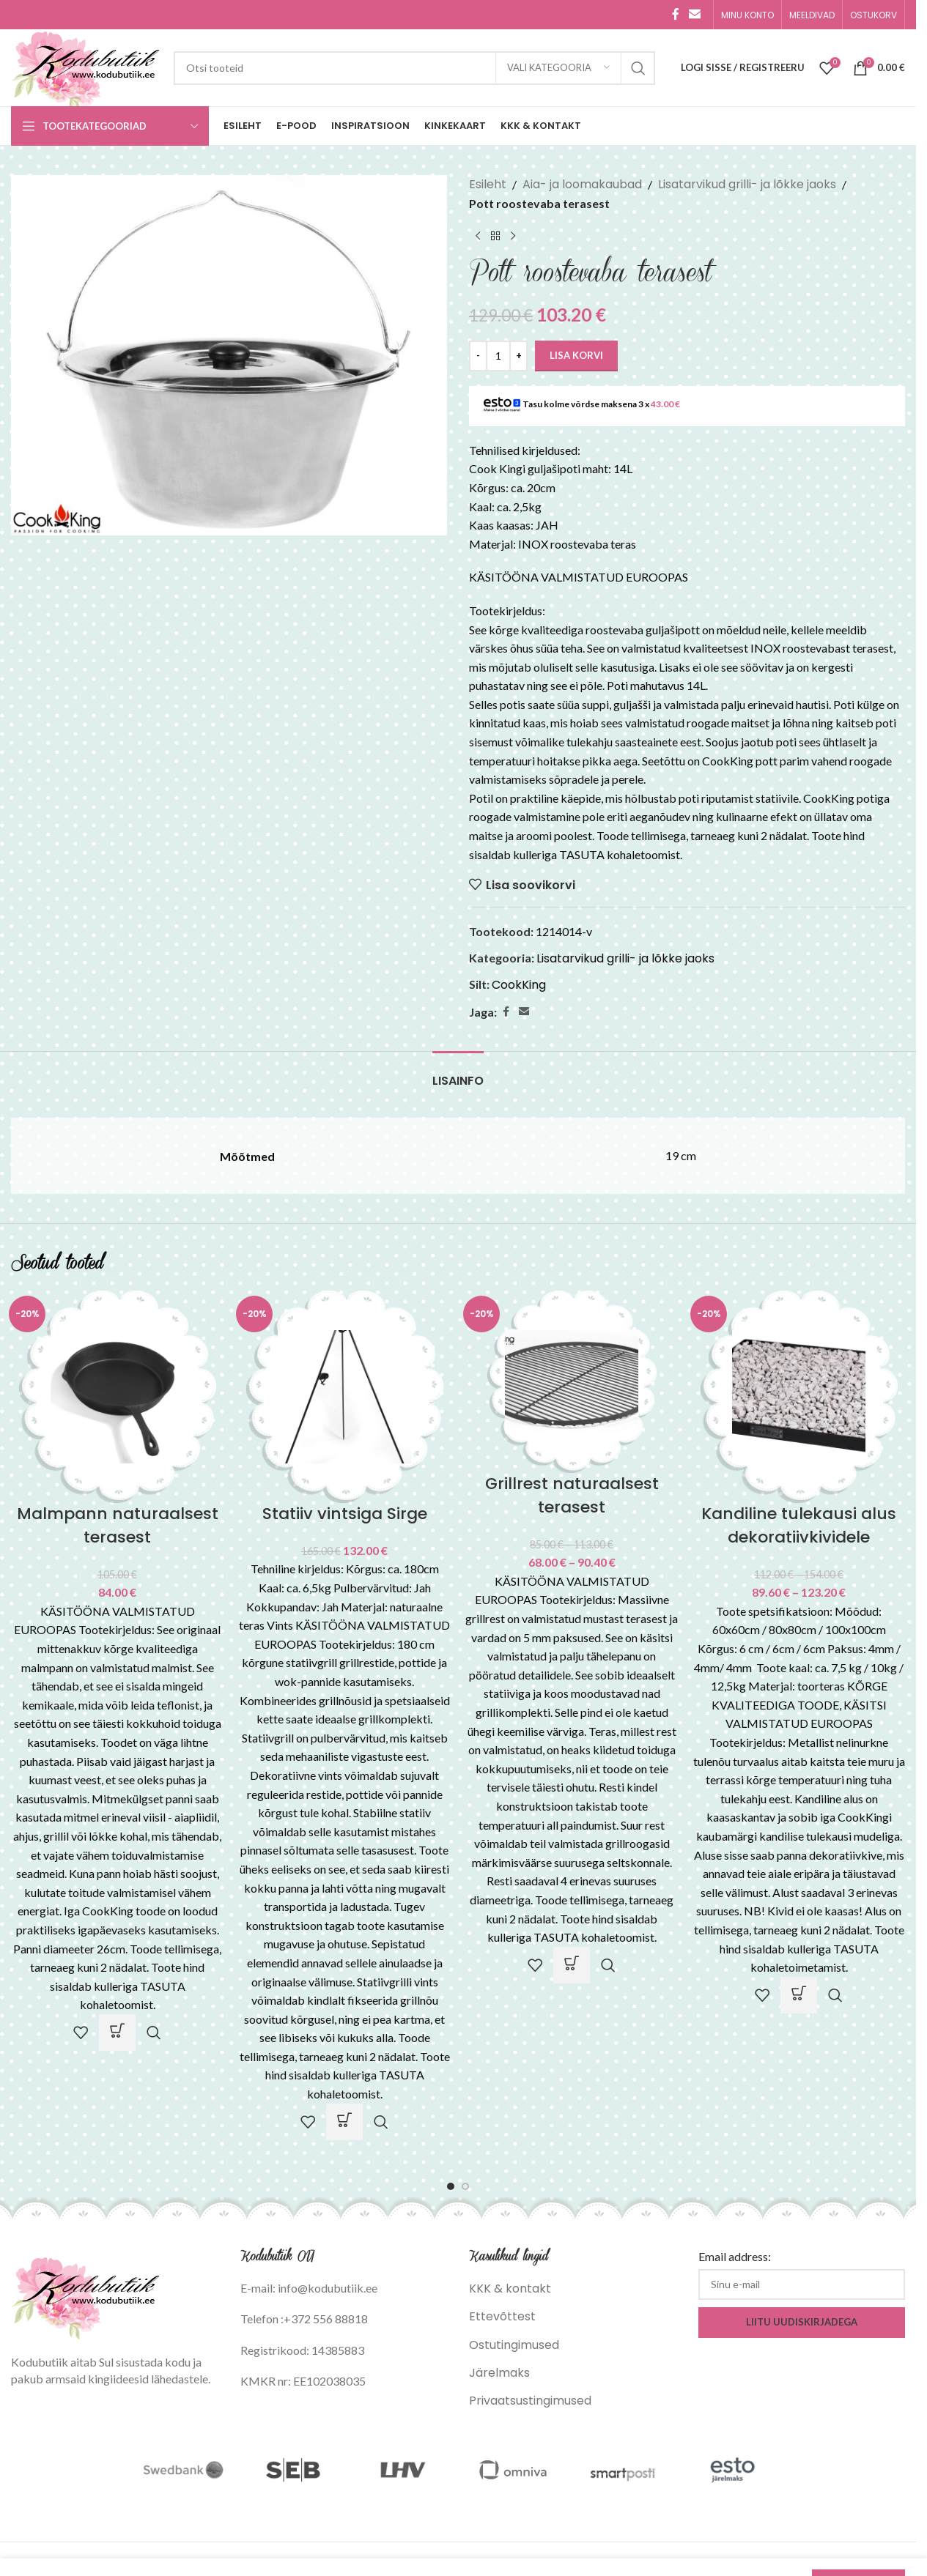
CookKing (519, 984)
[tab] (458, 1073)
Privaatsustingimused (530, 2400)
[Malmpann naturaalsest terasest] (117, 1395)
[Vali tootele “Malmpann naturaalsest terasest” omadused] (117, 2032)
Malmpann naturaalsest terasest (117, 1525)
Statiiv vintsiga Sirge (344, 1513)
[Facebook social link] (675, 14)
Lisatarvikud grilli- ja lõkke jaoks (747, 184)
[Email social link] (695, 14)
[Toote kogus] (498, 356)
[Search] (414, 68)
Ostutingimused (514, 2344)
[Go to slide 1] (450, 2186)
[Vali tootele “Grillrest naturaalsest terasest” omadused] (571, 1965)
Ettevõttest (502, 2316)
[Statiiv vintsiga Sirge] (344, 1395)
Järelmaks (499, 2372)
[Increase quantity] (518, 356)
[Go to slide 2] (465, 2186)
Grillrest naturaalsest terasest (572, 1495)
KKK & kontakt (510, 2288)
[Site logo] (85, 67)
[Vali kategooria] (558, 68)
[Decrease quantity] (478, 356)
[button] (344, 2122)
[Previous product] (478, 236)
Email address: (734, 2256)
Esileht (487, 184)
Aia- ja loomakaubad (582, 184)
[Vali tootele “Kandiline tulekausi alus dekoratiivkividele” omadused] (798, 1995)
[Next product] (513, 236)
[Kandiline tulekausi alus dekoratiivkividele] (798, 1395)
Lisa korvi (576, 355)
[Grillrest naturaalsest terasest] (571, 1381)
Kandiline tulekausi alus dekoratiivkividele (798, 1525)
